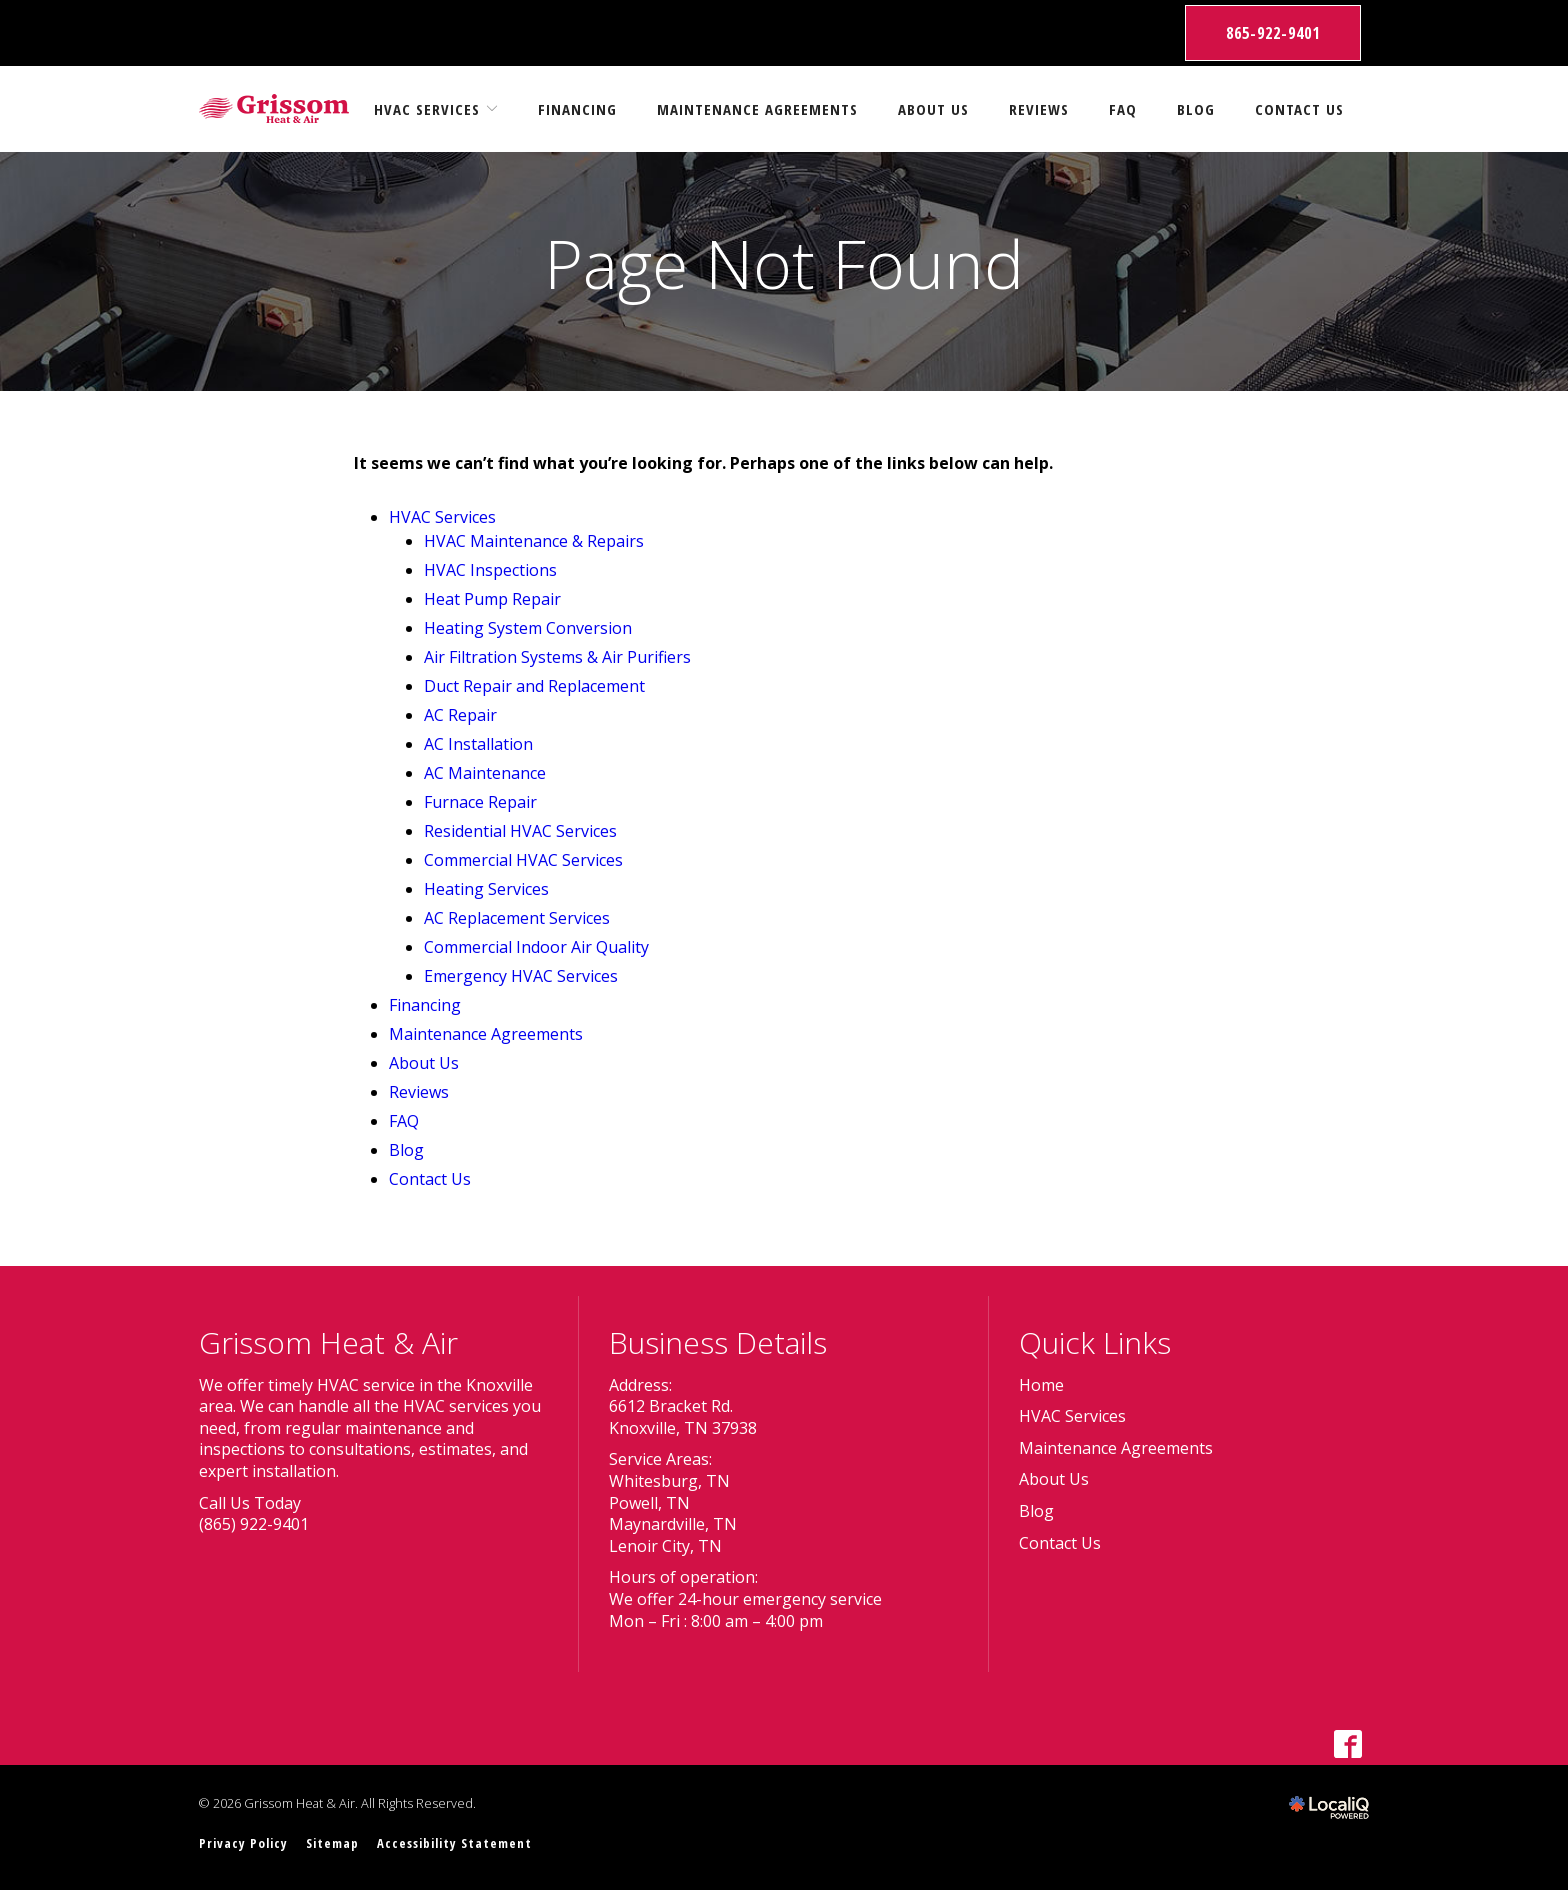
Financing (577, 109)
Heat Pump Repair (492, 599)
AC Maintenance (485, 773)
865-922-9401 (1273, 33)
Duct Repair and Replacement (534, 686)
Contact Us (1299, 109)
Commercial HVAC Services (523, 860)
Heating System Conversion (528, 628)
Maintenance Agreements (757, 109)
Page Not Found (784, 263)
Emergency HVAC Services (521, 976)
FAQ (1123, 109)
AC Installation (478, 744)
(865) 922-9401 (254, 1524)
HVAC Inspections (490, 570)
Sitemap (332, 1843)
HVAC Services (427, 109)
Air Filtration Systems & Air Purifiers (557, 657)
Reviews (1039, 109)
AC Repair (460, 715)
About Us (933, 109)
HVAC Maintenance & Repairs (534, 541)
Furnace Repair (480, 802)
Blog (1196, 109)
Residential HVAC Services (520, 831)
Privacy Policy (243, 1843)
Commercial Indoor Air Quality (536, 947)
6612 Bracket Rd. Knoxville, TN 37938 (683, 1417)
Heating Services (486, 889)
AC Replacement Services (517, 918)
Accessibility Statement (454, 1843)
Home (1041, 1385)
